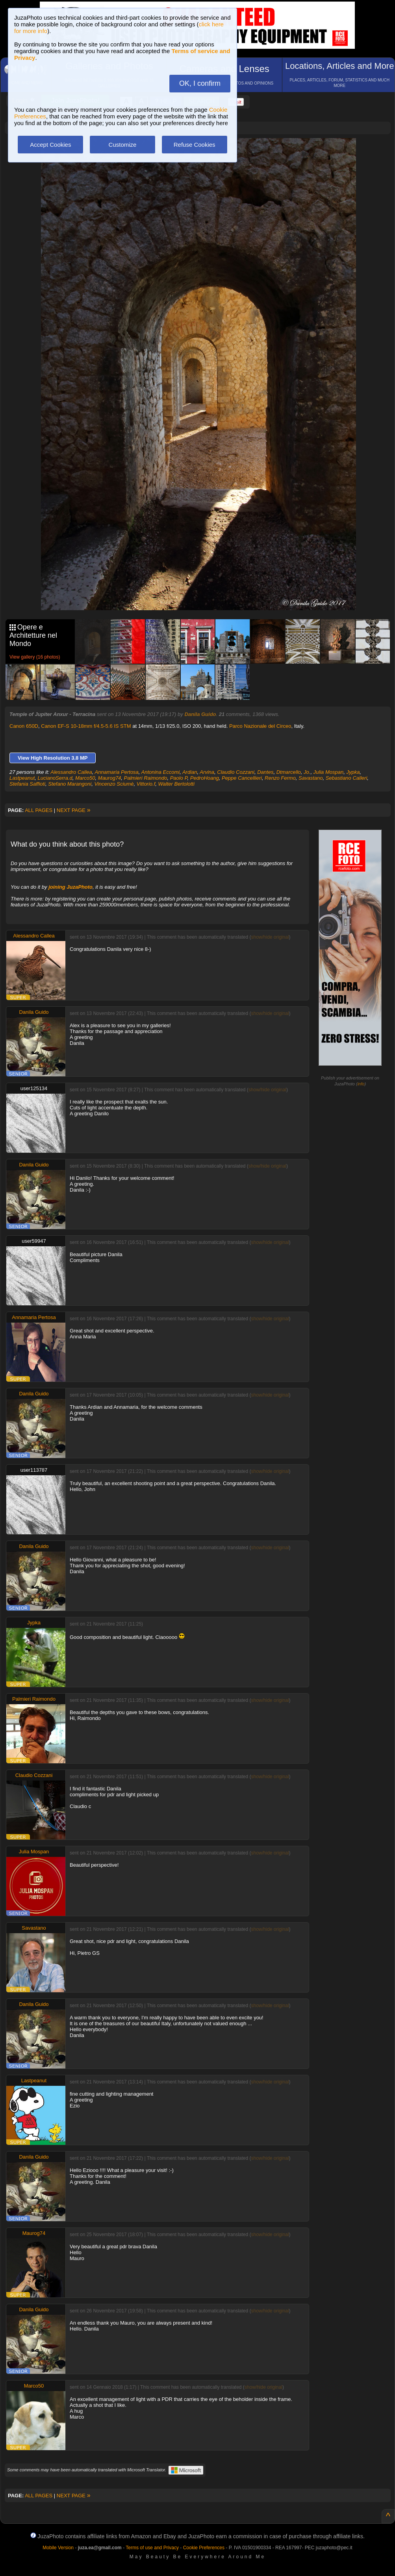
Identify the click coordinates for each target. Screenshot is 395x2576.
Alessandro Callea (71, 772)
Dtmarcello (288, 772)
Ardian (189, 772)
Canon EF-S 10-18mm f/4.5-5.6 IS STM (86, 726)
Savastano (311, 778)
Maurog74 (109, 778)
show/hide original (270, 937)
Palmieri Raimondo (145, 778)
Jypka (353, 772)
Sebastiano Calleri (346, 778)
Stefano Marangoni (69, 784)
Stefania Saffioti (27, 784)
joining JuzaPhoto (70, 887)
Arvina (207, 772)
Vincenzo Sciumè (114, 784)
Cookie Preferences (203, 2547)
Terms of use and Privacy (152, 2547)
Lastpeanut (22, 778)
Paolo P (178, 778)
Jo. (307, 772)
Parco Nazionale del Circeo (260, 726)
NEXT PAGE (74, 810)
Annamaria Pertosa (117, 772)
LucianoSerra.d (55, 778)
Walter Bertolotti (176, 784)
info (361, 1083)
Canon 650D (23, 726)
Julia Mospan (328, 772)
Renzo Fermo (280, 778)
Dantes (265, 772)
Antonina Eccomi (160, 772)
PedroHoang (204, 778)
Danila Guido (200, 714)
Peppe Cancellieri (242, 778)
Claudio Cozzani (235, 772)
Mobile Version (58, 2547)
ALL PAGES (38, 810)
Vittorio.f (146, 784)
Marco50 (85, 778)
